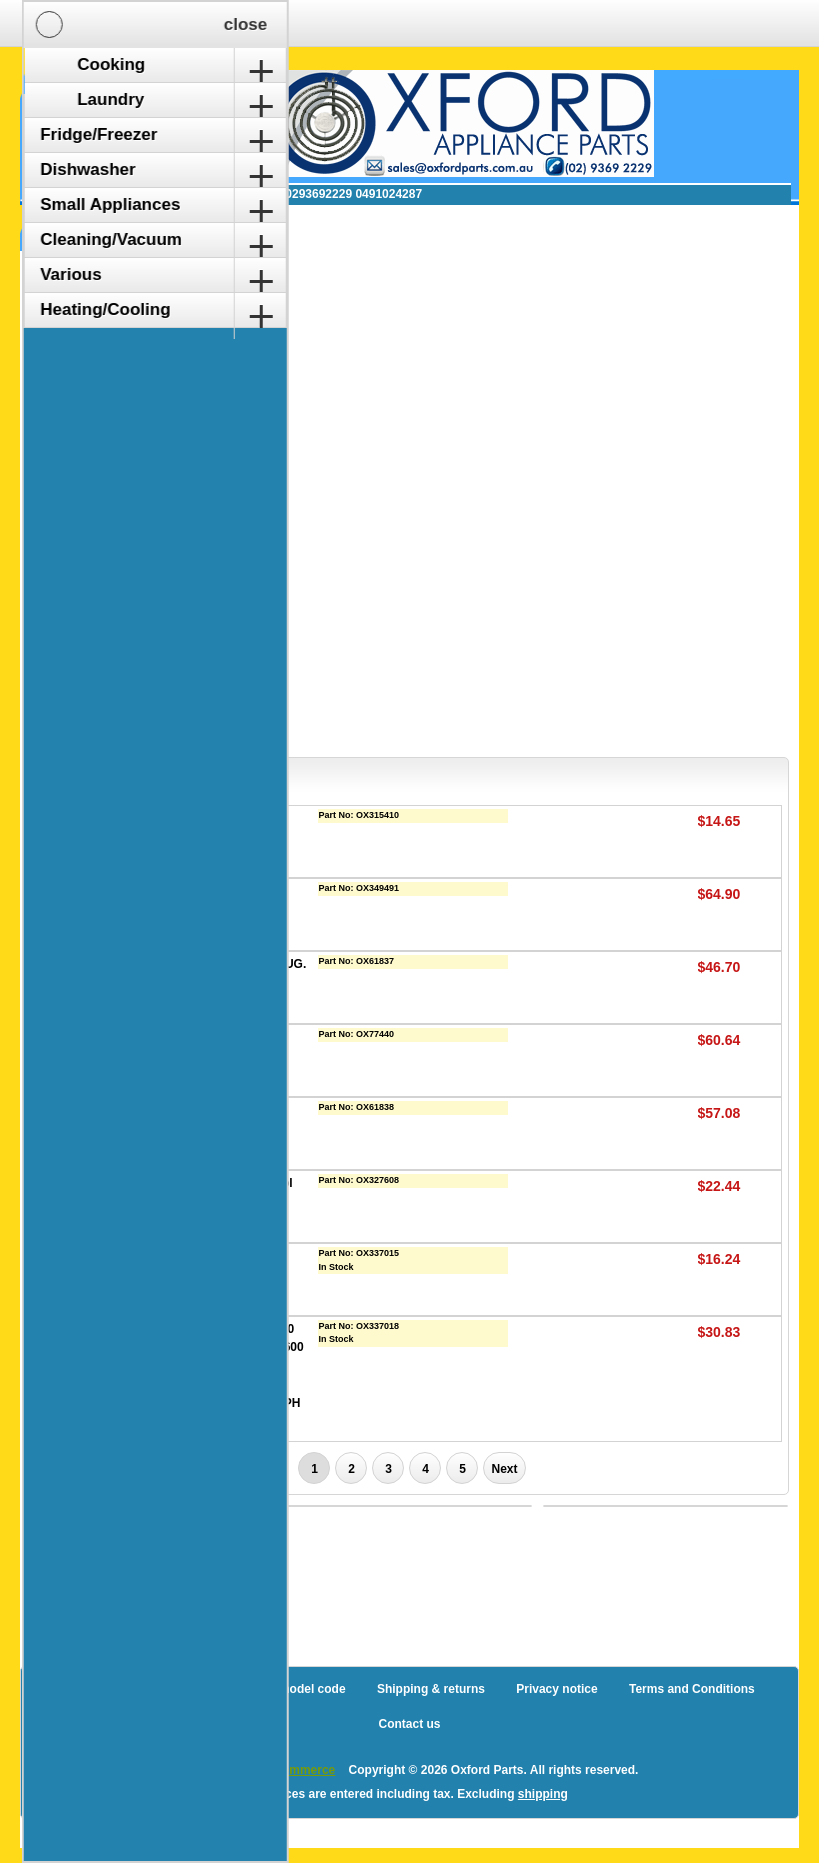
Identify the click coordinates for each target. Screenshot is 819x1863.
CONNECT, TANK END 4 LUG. (222, 964)
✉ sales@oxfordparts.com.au (156, 194)
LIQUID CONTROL (189, 1110)
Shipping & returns (431, 1689)
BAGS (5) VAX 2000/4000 (208, 818)
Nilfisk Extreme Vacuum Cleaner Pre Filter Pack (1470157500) (206, 1274)
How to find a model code (272, 1689)
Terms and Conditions (692, 1689)
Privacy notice (556, 1689)
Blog (77, 1689)
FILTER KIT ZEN (183, 1037)
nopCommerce (293, 1770)
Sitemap (145, 1689)
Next (504, 1469)
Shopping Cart (99, 93)
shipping (543, 1794)
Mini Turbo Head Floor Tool (215, 1183)
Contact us (409, 1724)
